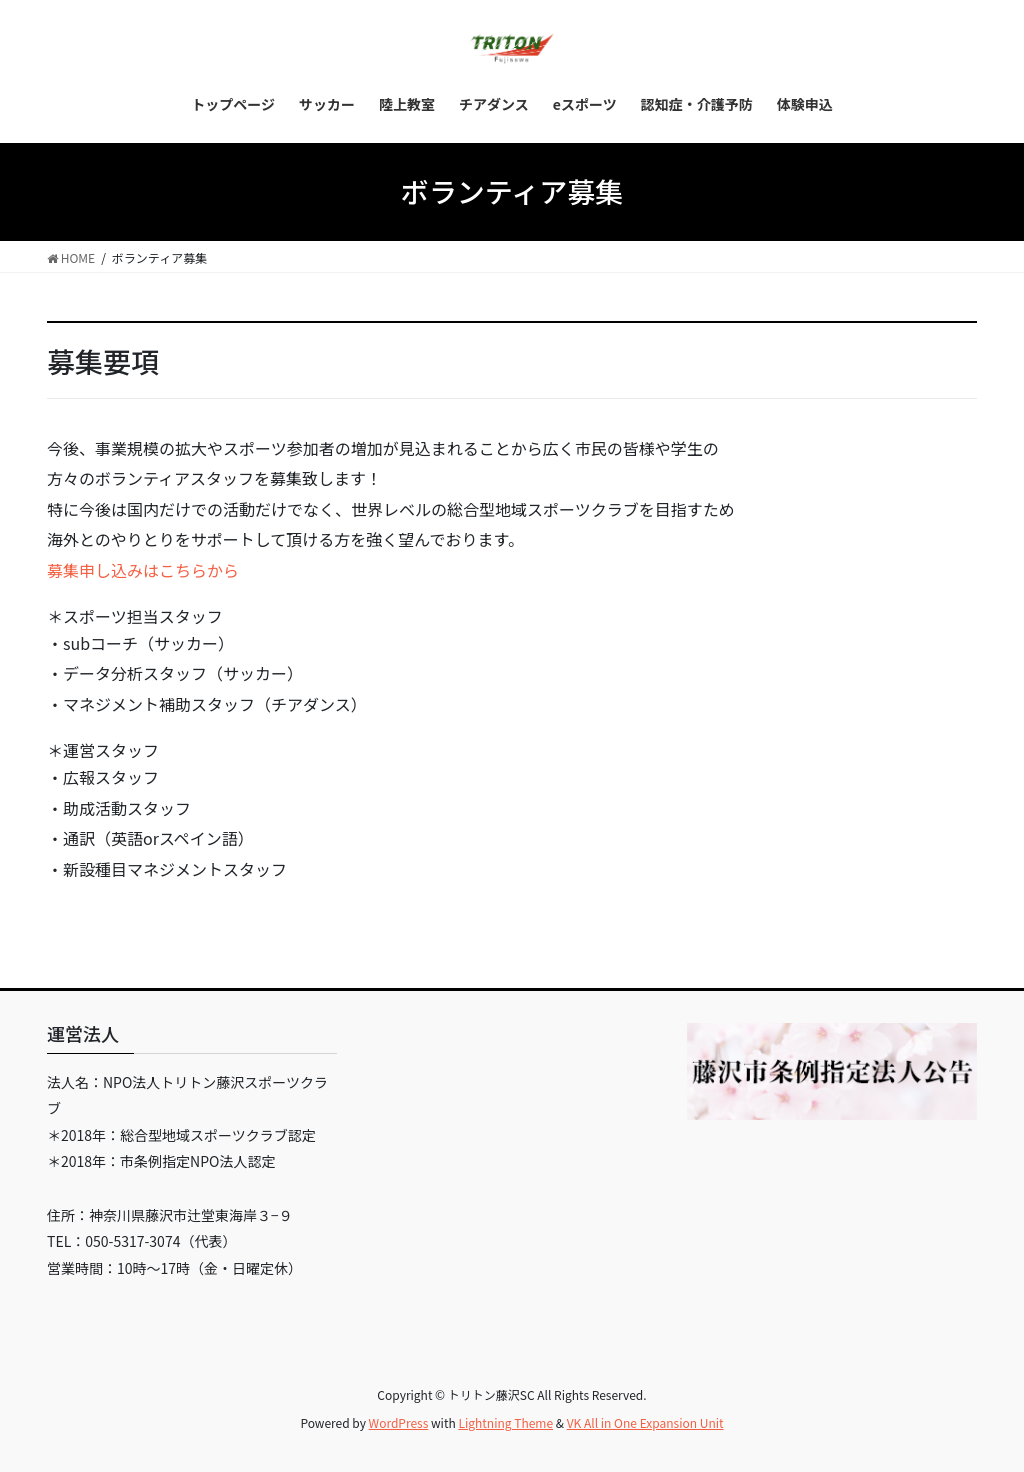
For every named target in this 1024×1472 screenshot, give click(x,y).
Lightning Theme (505, 1422)
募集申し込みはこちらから (143, 570)
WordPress (399, 1422)
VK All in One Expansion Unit (645, 1422)
